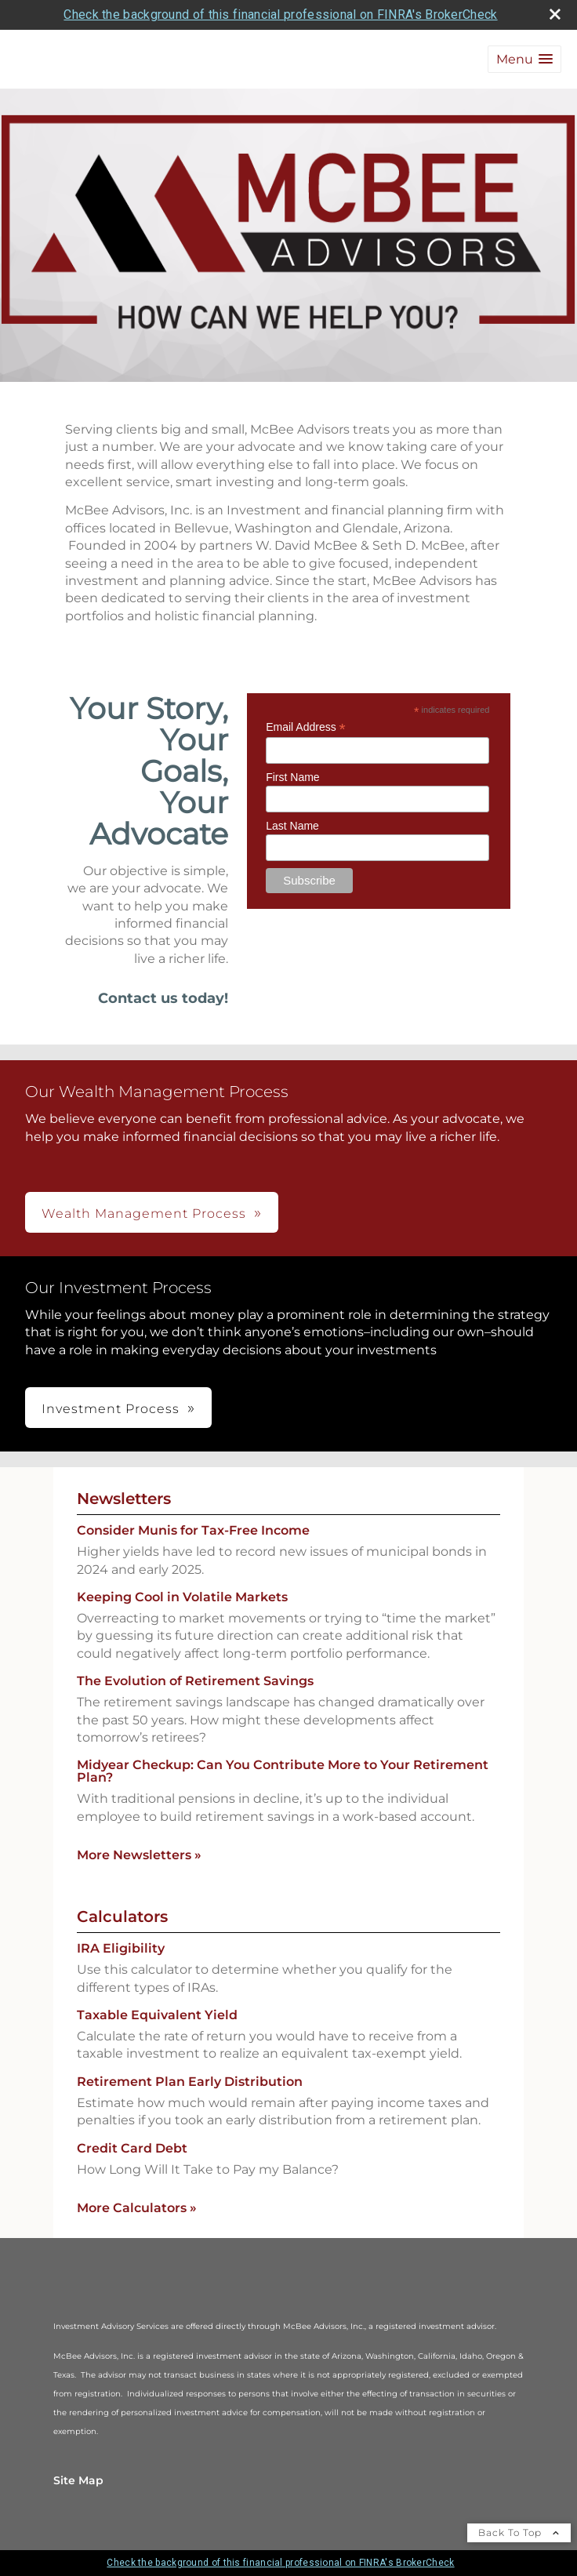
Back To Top (519, 2532)
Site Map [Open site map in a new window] (78, 2480)
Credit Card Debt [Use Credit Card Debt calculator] (132, 2148)
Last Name (292, 825)
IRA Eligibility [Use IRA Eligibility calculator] (121, 1948)
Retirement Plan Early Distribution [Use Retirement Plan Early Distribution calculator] (190, 2081)
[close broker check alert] (555, 14)
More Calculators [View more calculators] (137, 2207)
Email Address (306, 727)
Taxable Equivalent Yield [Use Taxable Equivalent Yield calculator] (157, 2014)
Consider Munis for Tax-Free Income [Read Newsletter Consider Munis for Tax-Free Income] (193, 1530)
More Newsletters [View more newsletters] (139, 1855)
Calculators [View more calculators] (122, 1916)
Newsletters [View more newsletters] (124, 1498)
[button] (524, 59)
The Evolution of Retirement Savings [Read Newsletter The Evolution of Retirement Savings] (195, 1680)
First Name (292, 777)
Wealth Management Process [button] (144, 1213)
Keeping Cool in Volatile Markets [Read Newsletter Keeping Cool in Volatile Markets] (182, 1597)
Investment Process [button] (111, 1408)
